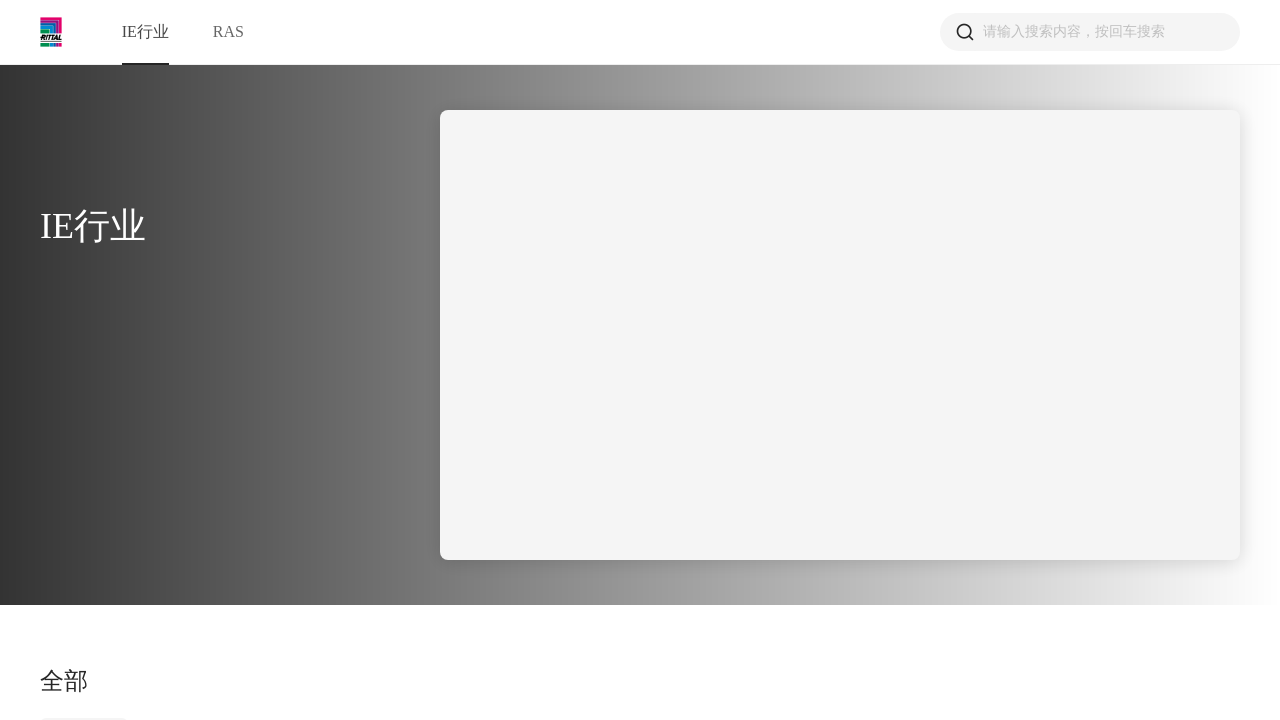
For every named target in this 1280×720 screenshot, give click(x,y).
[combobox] (1096, 32)
